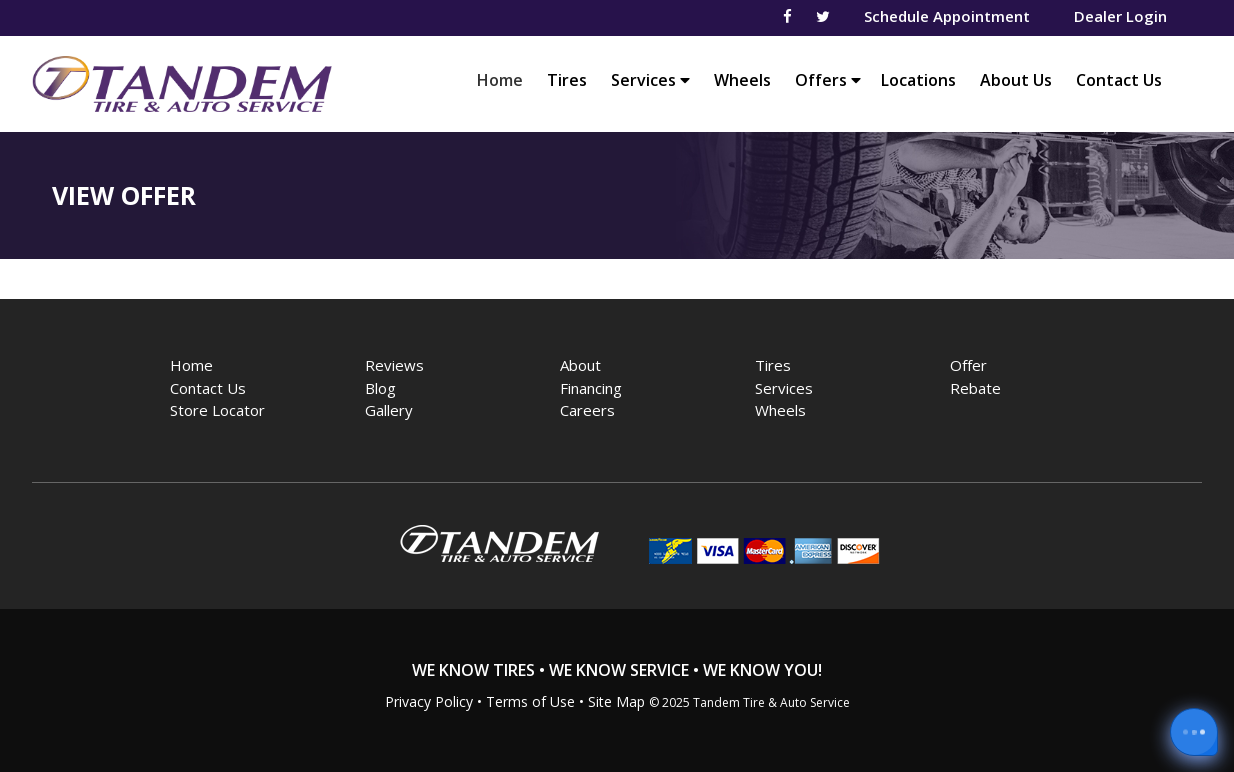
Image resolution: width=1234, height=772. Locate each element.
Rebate (975, 388)
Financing (591, 388)
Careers (587, 410)
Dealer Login (1120, 16)
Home (505, 79)
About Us (1016, 80)
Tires (567, 80)
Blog (380, 388)
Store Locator (217, 410)
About (580, 365)
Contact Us (1119, 80)
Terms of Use (530, 701)
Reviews (394, 365)
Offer (968, 365)
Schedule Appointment (947, 16)
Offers (828, 80)
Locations (918, 80)
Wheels (742, 80)
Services (650, 80)
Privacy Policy (429, 701)
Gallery (389, 410)
